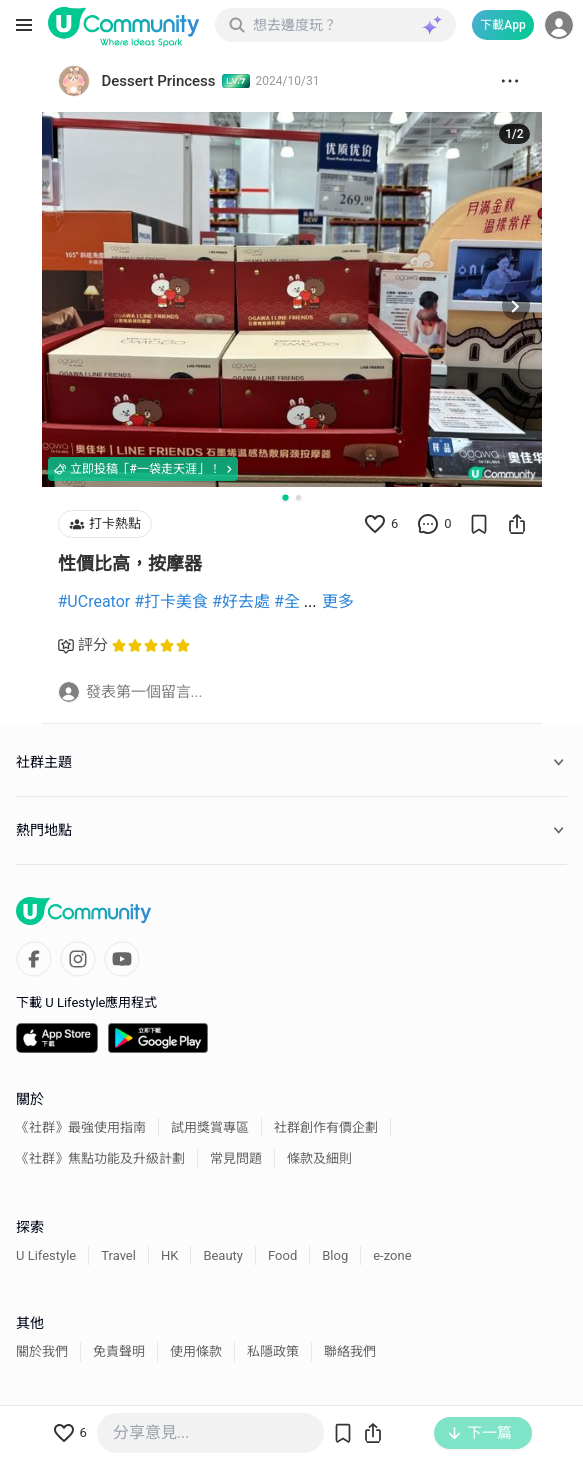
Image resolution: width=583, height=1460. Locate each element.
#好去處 (241, 601)
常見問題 (236, 1158)
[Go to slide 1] (285, 497)
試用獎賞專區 (210, 1127)
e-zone (392, 1255)
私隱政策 (273, 1351)
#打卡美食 (171, 601)
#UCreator (94, 601)
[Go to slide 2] (298, 497)
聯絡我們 (350, 1351)
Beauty (223, 1255)
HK (169, 1255)
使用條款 (196, 1351)
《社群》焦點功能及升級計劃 (100, 1158)
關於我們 (42, 1351)
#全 (287, 601)
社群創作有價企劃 (326, 1127)
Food (282, 1255)
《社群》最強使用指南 (81, 1127)
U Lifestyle (46, 1255)
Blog (335, 1255)
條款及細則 (319, 1158)
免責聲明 (119, 1351)
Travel (118, 1255)
